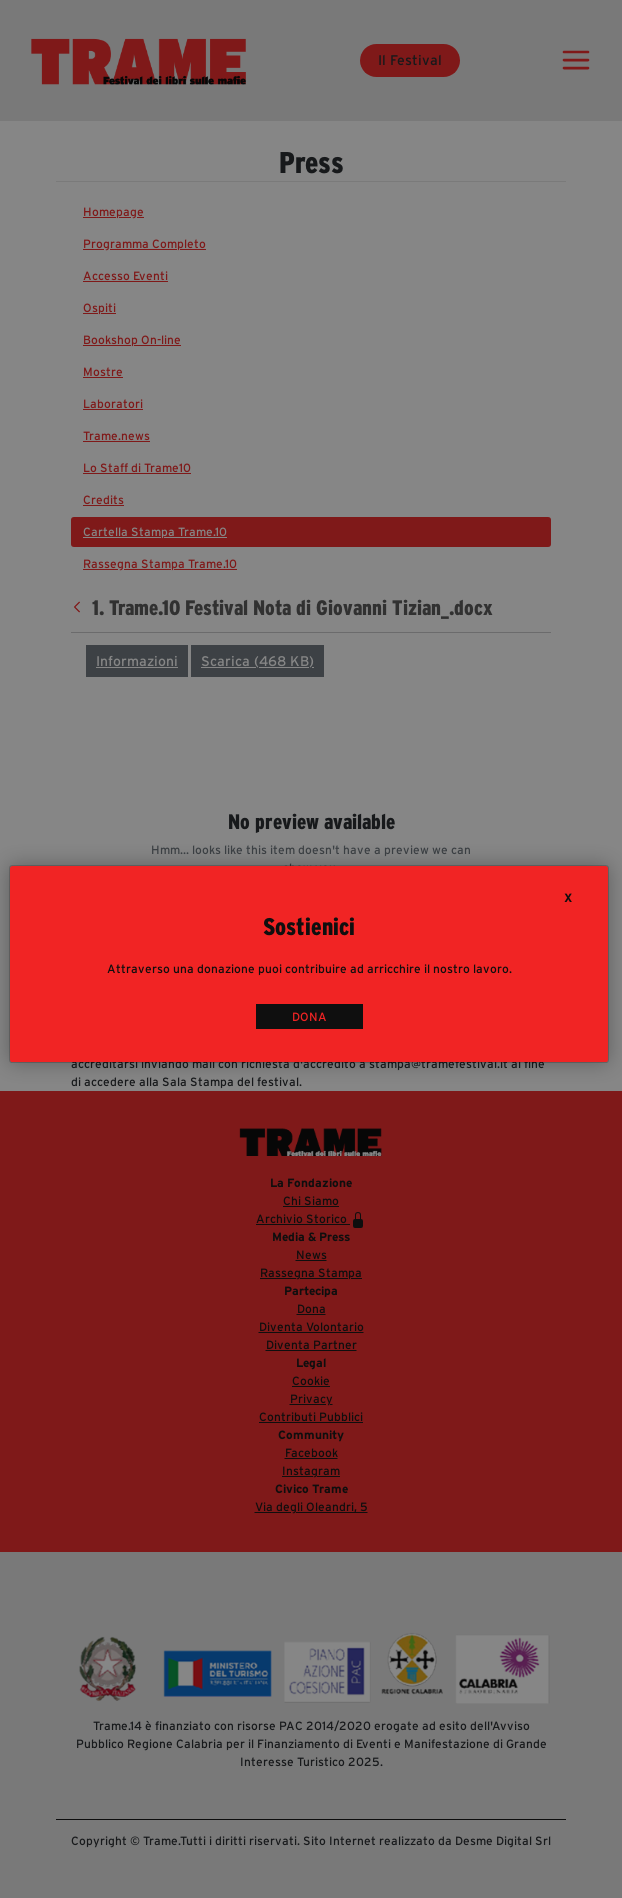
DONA (309, 1016)
